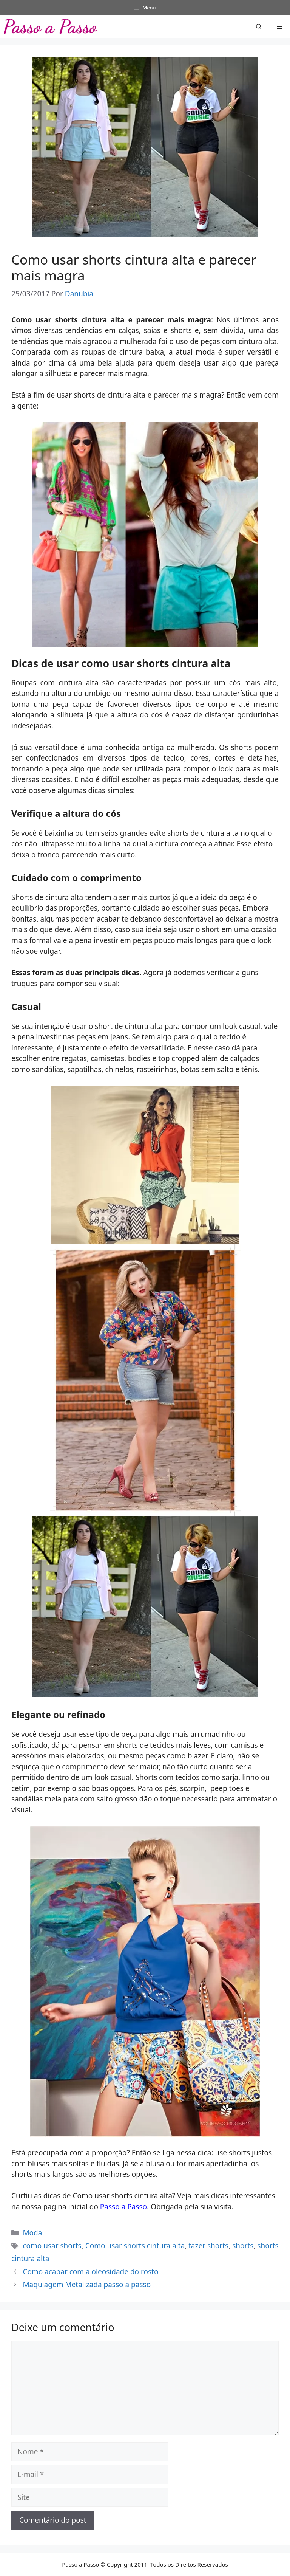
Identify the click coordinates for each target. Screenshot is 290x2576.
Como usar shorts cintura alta (135, 2246)
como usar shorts (52, 2246)
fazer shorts (208, 2246)
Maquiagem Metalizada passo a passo (87, 2284)
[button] (258, 26)
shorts (242, 2246)
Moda (32, 2233)
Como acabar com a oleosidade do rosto (90, 2272)
